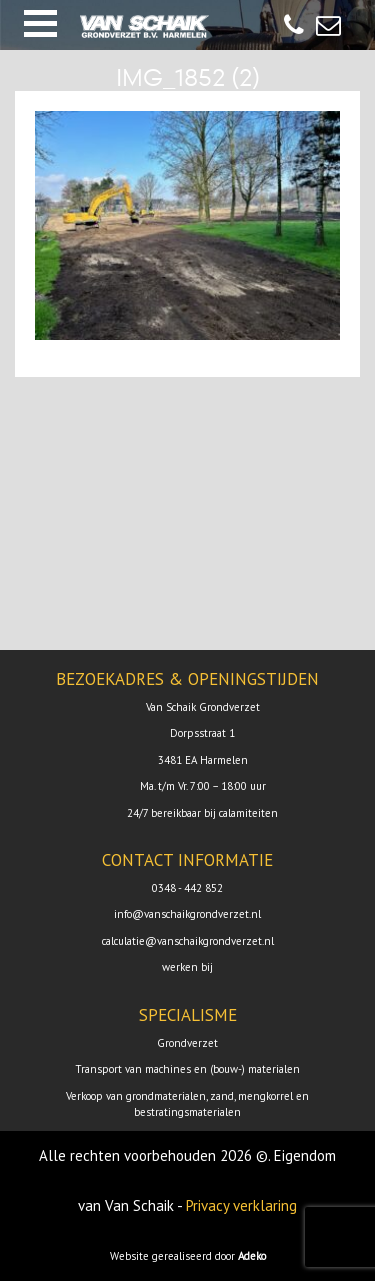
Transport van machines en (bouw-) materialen (187, 1069)
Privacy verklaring (241, 1205)
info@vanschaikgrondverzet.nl (187, 914)
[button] (40, 23)
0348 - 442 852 (187, 888)
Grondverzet (187, 1043)
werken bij (187, 967)
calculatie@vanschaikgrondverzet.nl (188, 941)
